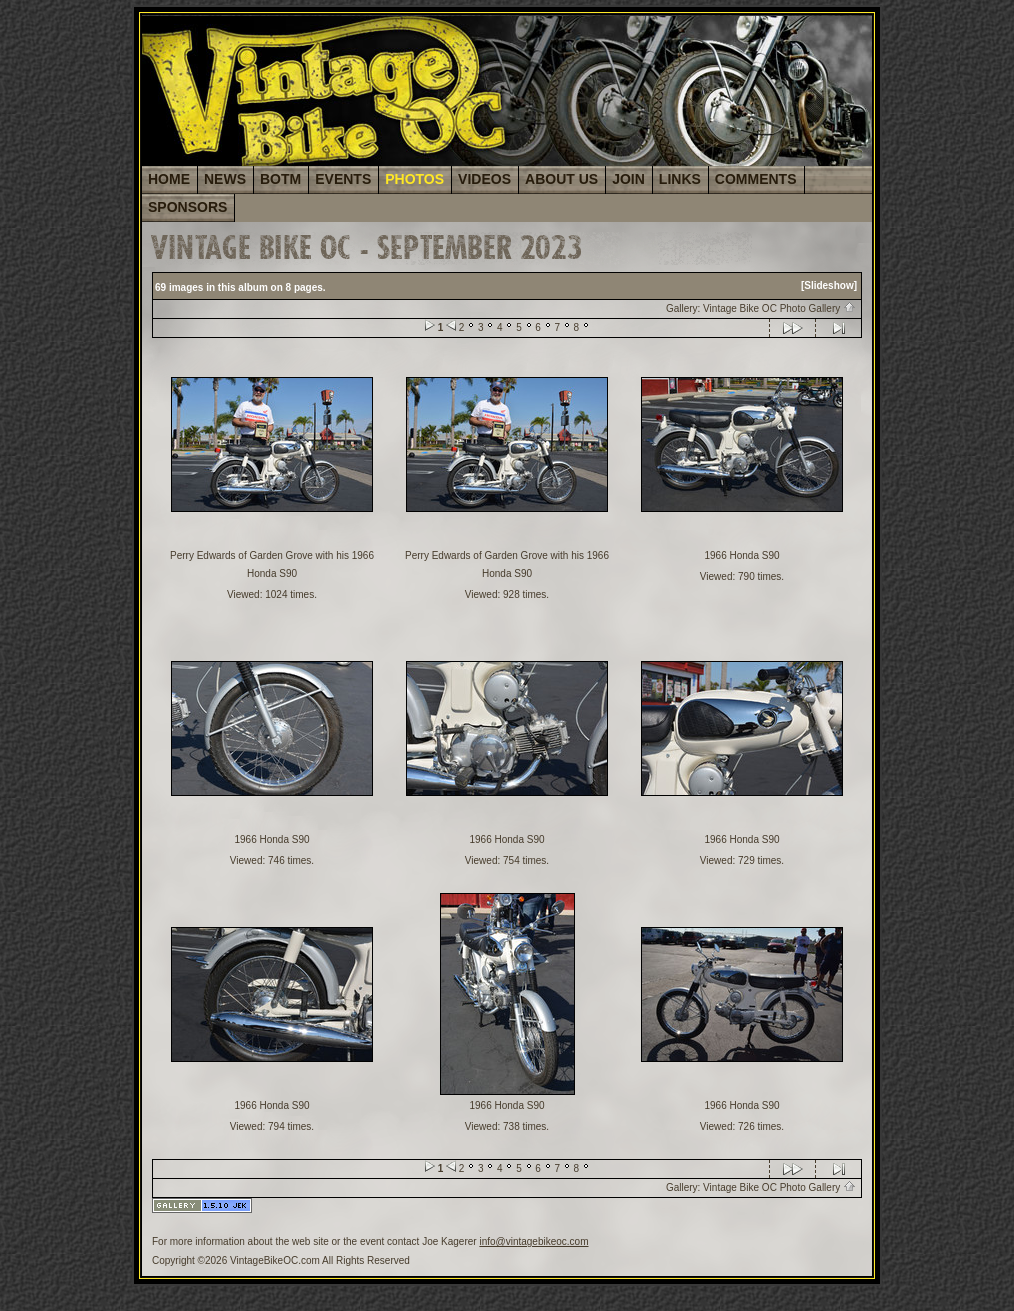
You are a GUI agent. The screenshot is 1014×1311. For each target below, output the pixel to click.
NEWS (225, 179)
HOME (169, 179)
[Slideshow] (829, 285)
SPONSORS (187, 207)
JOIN (628, 179)
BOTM (280, 179)
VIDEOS (484, 179)
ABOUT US (561, 179)
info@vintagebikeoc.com (533, 1241)
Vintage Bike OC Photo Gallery (779, 308)
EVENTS (343, 179)
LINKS (680, 179)
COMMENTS (756, 179)
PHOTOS (414, 179)
